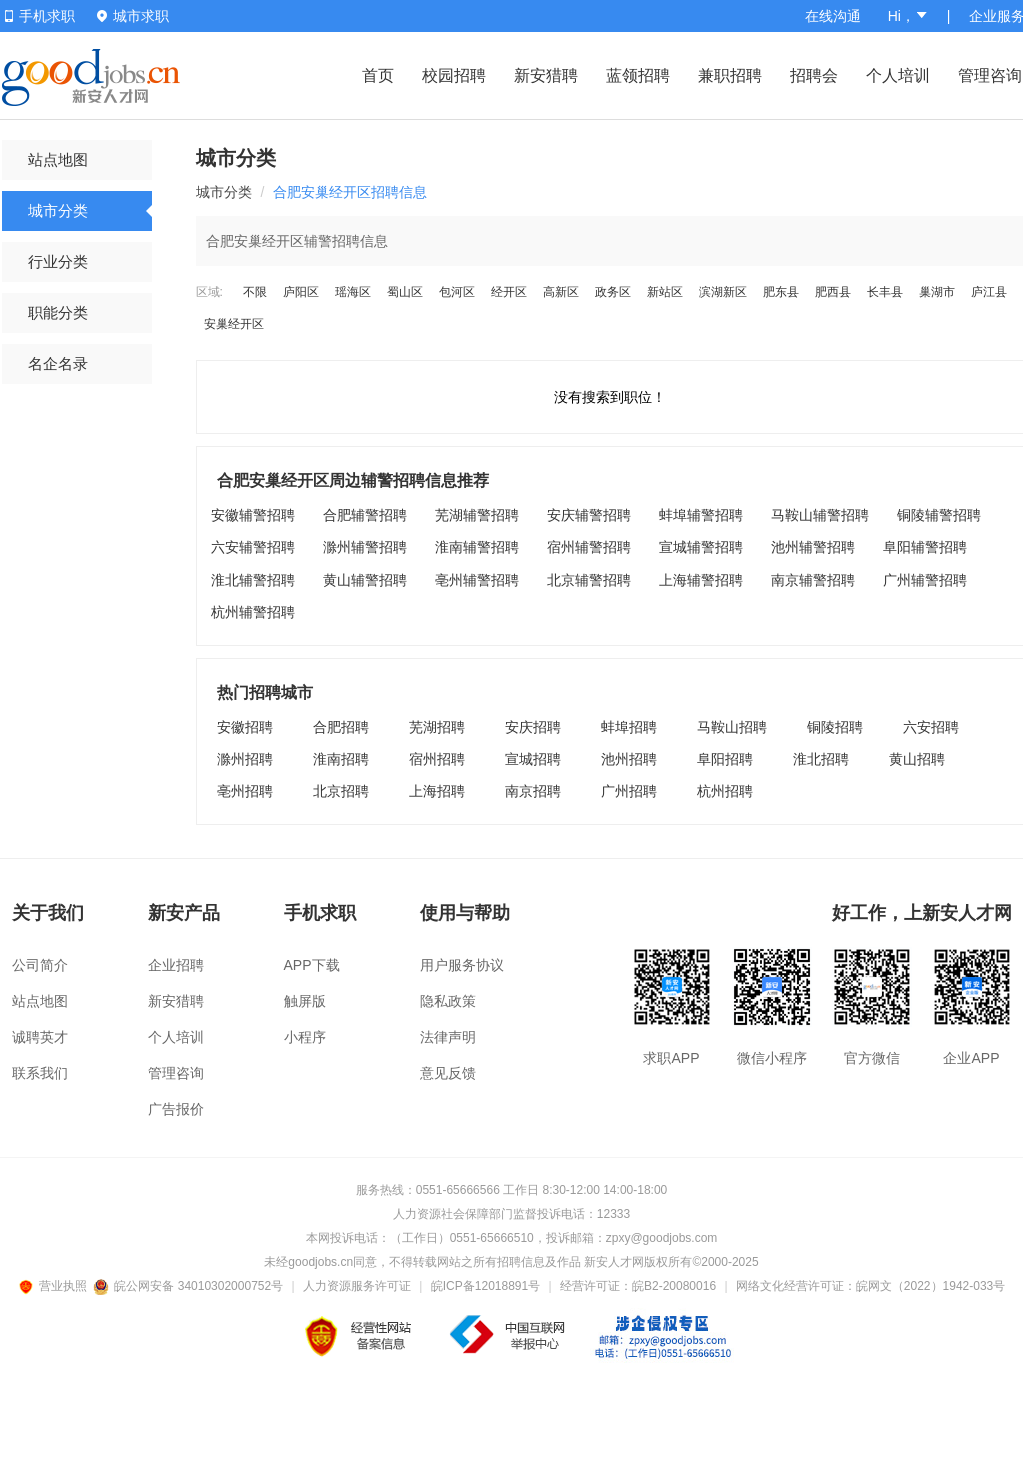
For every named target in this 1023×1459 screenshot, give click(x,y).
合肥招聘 (341, 727)
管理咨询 (990, 75)
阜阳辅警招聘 (925, 547)
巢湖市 (937, 292)
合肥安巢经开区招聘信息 (350, 192)
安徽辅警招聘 (253, 515)
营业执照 (56, 1286)
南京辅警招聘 (813, 580)
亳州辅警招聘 (477, 580)
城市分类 (58, 210)
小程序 (305, 1037)
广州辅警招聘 (925, 580)
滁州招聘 (245, 759)
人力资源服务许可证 (357, 1286)
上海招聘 (437, 791)
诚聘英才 (40, 1037)
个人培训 (898, 75)
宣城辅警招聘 (701, 547)
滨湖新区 (723, 292)
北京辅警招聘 (589, 580)
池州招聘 (629, 759)
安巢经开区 (234, 324)
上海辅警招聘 (701, 580)
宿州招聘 (437, 759)
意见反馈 (448, 1073)
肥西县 (833, 292)
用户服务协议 (462, 965)
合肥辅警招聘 (365, 515)
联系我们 (40, 1073)
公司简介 (40, 965)
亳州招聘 (245, 791)
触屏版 (305, 1001)
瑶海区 (353, 292)
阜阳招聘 (725, 759)
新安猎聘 (546, 75)
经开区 (509, 292)
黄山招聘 (917, 759)
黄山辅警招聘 (365, 580)
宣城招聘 (533, 759)
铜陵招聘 (835, 727)
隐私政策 (448, 1001)
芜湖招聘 (437, 727)
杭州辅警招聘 (253, 612)
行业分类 (58, 261)
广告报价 (176, 1109)
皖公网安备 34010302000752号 (189, 1286)
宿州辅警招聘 (589, 547)
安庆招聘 (533, 727)
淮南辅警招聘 (477, 547)
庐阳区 (301, 292)
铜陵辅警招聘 (939, 515)
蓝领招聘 (638, 75)
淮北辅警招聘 (253, 580)
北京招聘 (341, 791)
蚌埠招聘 (629, 727)
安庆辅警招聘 (589, 515)
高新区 (561, 292)
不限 (255, 292)
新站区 (665, 292)
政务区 (613, 292)
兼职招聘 (730, 75)
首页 (378, 75)
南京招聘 (533, 791)
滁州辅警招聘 (365, 547)
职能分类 (58, 312)
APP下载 (312, 965)
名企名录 (58, 363)
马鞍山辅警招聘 (820, 515)
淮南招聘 (341, 759)
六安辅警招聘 (253, 547)
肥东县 (781, 292)
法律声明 (448, 1037)
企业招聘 (176, 965)
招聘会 (814, 75)
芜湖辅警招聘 (477, 515)
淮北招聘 (821, 759)
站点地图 (58, 159)
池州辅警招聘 (813, 547)
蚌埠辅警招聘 (701, 515)
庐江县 (989, 292)
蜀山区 (405, 292)
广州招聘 (629, 791)
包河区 (457, 292)
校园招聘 (454, 75)
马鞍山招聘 (732, 727)
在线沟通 (833, 16)
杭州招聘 (725, 791)
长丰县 (885, 292)
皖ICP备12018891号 (485, 1286)
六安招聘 (931, 727)
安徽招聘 (245, 727)
